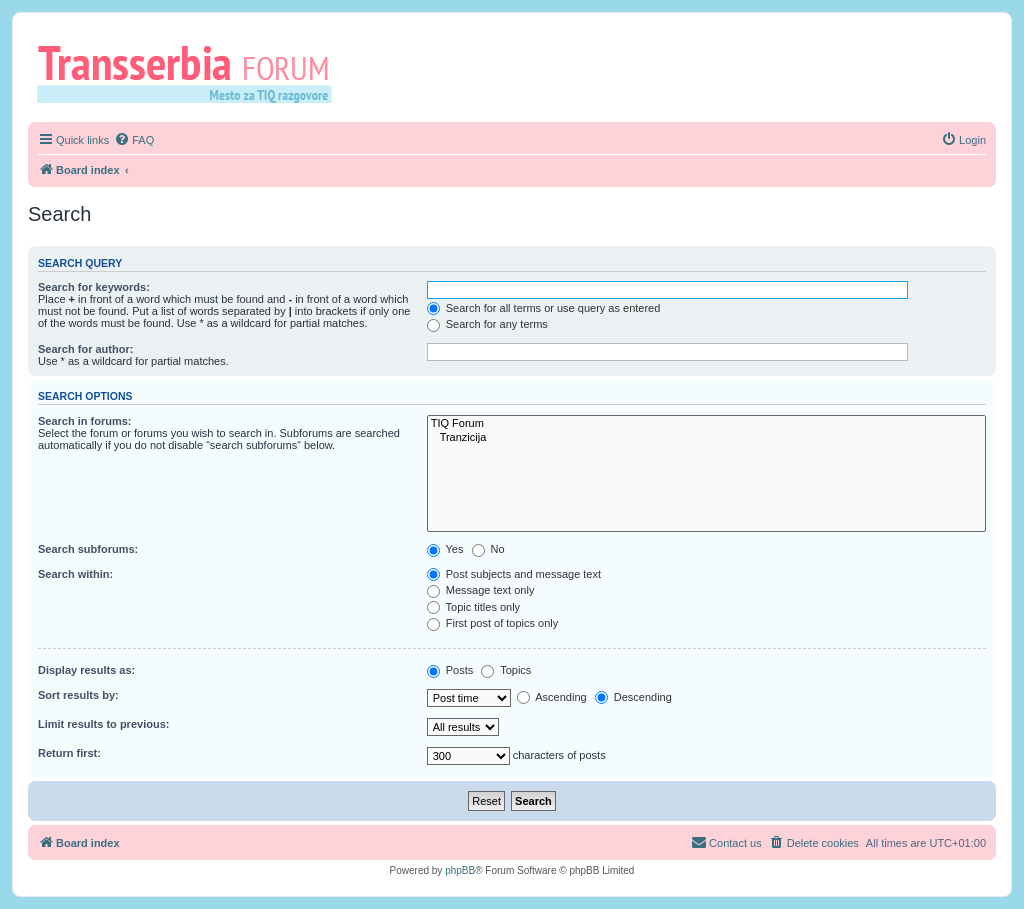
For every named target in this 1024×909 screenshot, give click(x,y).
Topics (506, 670)
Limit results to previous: (103, 724)
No (488, 549)
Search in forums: (85, 421)
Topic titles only (473, 607)
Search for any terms (487, 324)
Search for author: (85, 349)
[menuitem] (134, 140)
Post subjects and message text (514, 574)
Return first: (69, 753)
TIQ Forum (706, 424)
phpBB (460, 870)
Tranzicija (706, 438)
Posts (450, 670)
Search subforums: (88, 549)
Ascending (552, 697)
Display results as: (86, 670)
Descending (633, 697)
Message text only (481, 590)
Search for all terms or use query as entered (544, 308)
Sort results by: (78, 695)
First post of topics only (493, 623)
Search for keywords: (94, 287)
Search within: (75, 574)
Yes (445, 549)
